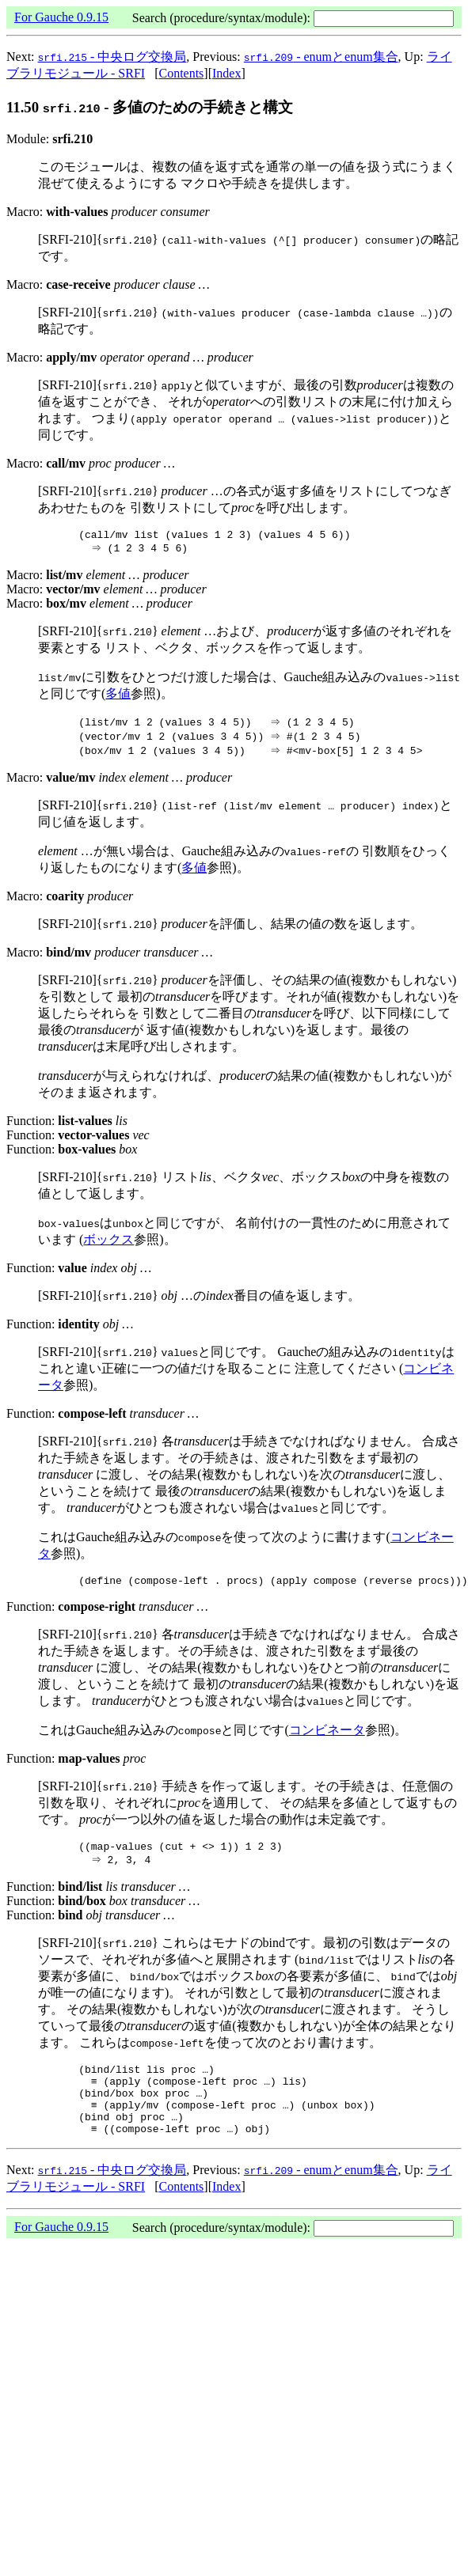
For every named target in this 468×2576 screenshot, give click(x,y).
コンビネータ (327, 1734)
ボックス (108, 1241)
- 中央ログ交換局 (112, 56)
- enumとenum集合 (321, 56)
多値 (118, 696)
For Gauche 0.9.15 (61, 17)
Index (226, 73)
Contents (181, 73)
